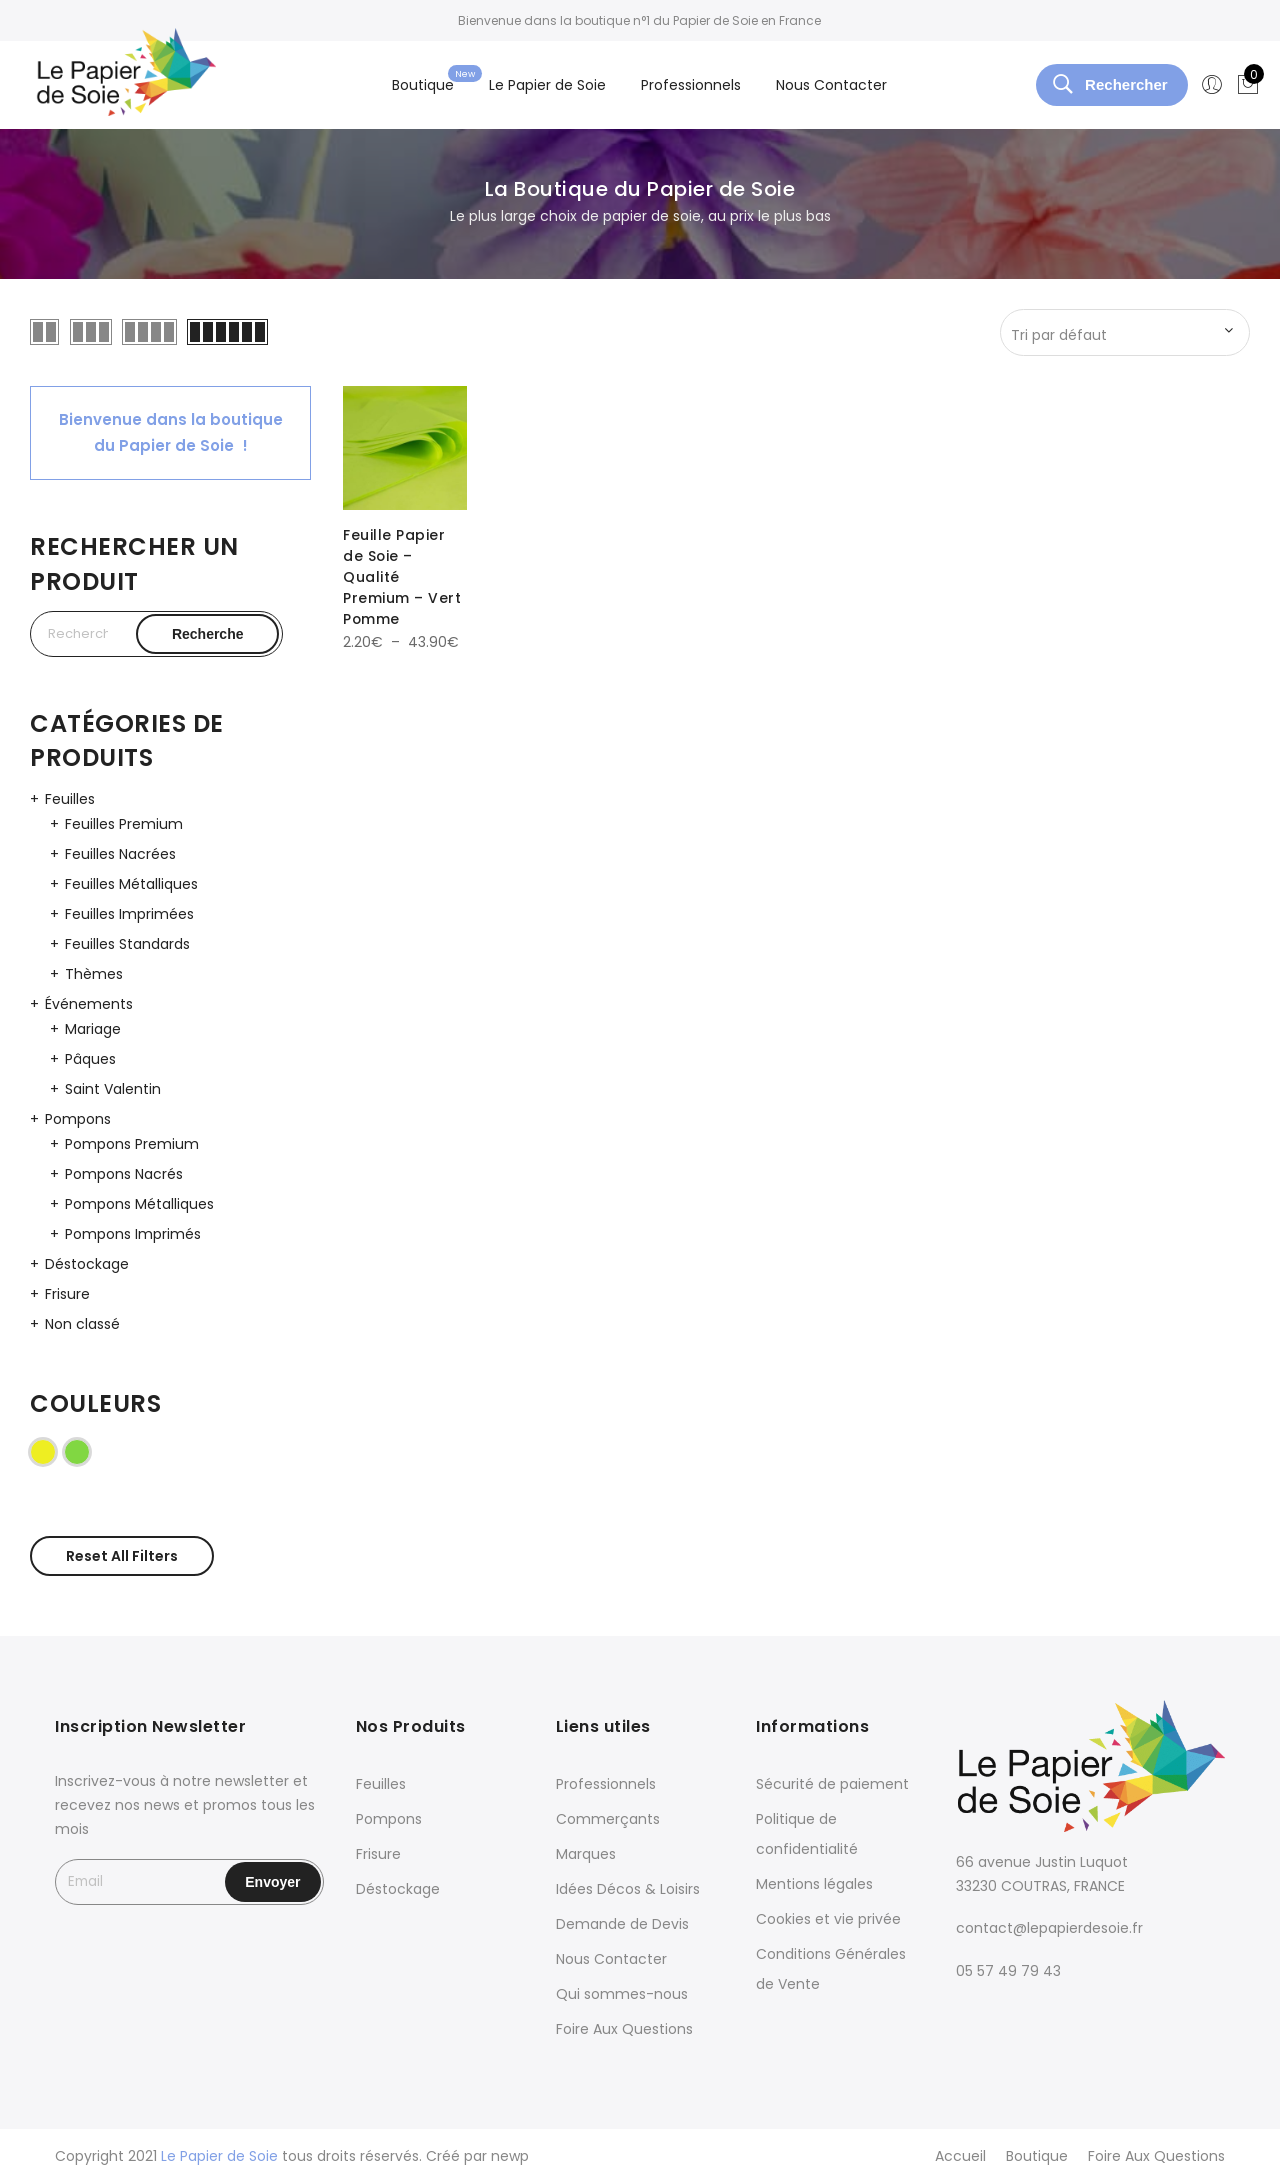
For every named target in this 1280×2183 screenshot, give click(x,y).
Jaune (55, 1451)
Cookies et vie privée (828, 1919)
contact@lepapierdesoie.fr (1049, 1928)
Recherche (208, 634)
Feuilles (70, 799)
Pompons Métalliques (139, 1204)
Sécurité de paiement (832, 1784)
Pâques (90, 1059)
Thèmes (94, 974)
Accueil (960, 2156)
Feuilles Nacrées (120, 854)
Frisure (67, 1294)
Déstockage (87, 1264)
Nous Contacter (831, 85)
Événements (89, 1004)
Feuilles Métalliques (131, 884)
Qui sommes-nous (622, 1994)
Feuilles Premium (124, 824)
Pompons (78, 1119)
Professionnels (691, 85)
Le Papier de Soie (547, 85)
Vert (89, 1451)
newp (510, 2156)
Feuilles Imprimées (129, 914)
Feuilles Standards (127, 944)
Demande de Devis (622, 1924)
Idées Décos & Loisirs (628, 1889)
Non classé (82, 1324)
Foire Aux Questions (624, 2029)
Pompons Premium (132, 1144)
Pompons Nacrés (124, 1174)
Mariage (93, 1029)
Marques (586, 1854)
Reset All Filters (122, 1556)
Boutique (423, 85)
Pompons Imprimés (133, 1234)
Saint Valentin (113, 1089)
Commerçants (608, 1819)
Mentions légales (814, 1884)
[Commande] (1125, 335)
